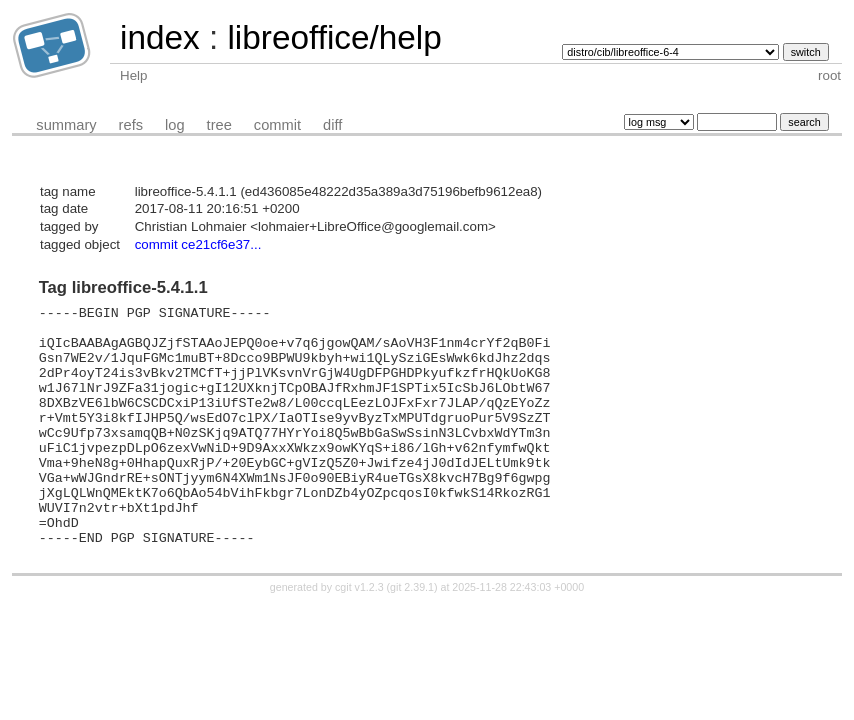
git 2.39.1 (412, 635)
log (175, 125)
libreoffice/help (334, 37)
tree (219, 125)
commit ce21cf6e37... (198, 244)
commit (277, 125)
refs (131, 125)
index (160, 37)
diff (332, 125)
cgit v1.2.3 (359, 635)
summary (66, 125)
